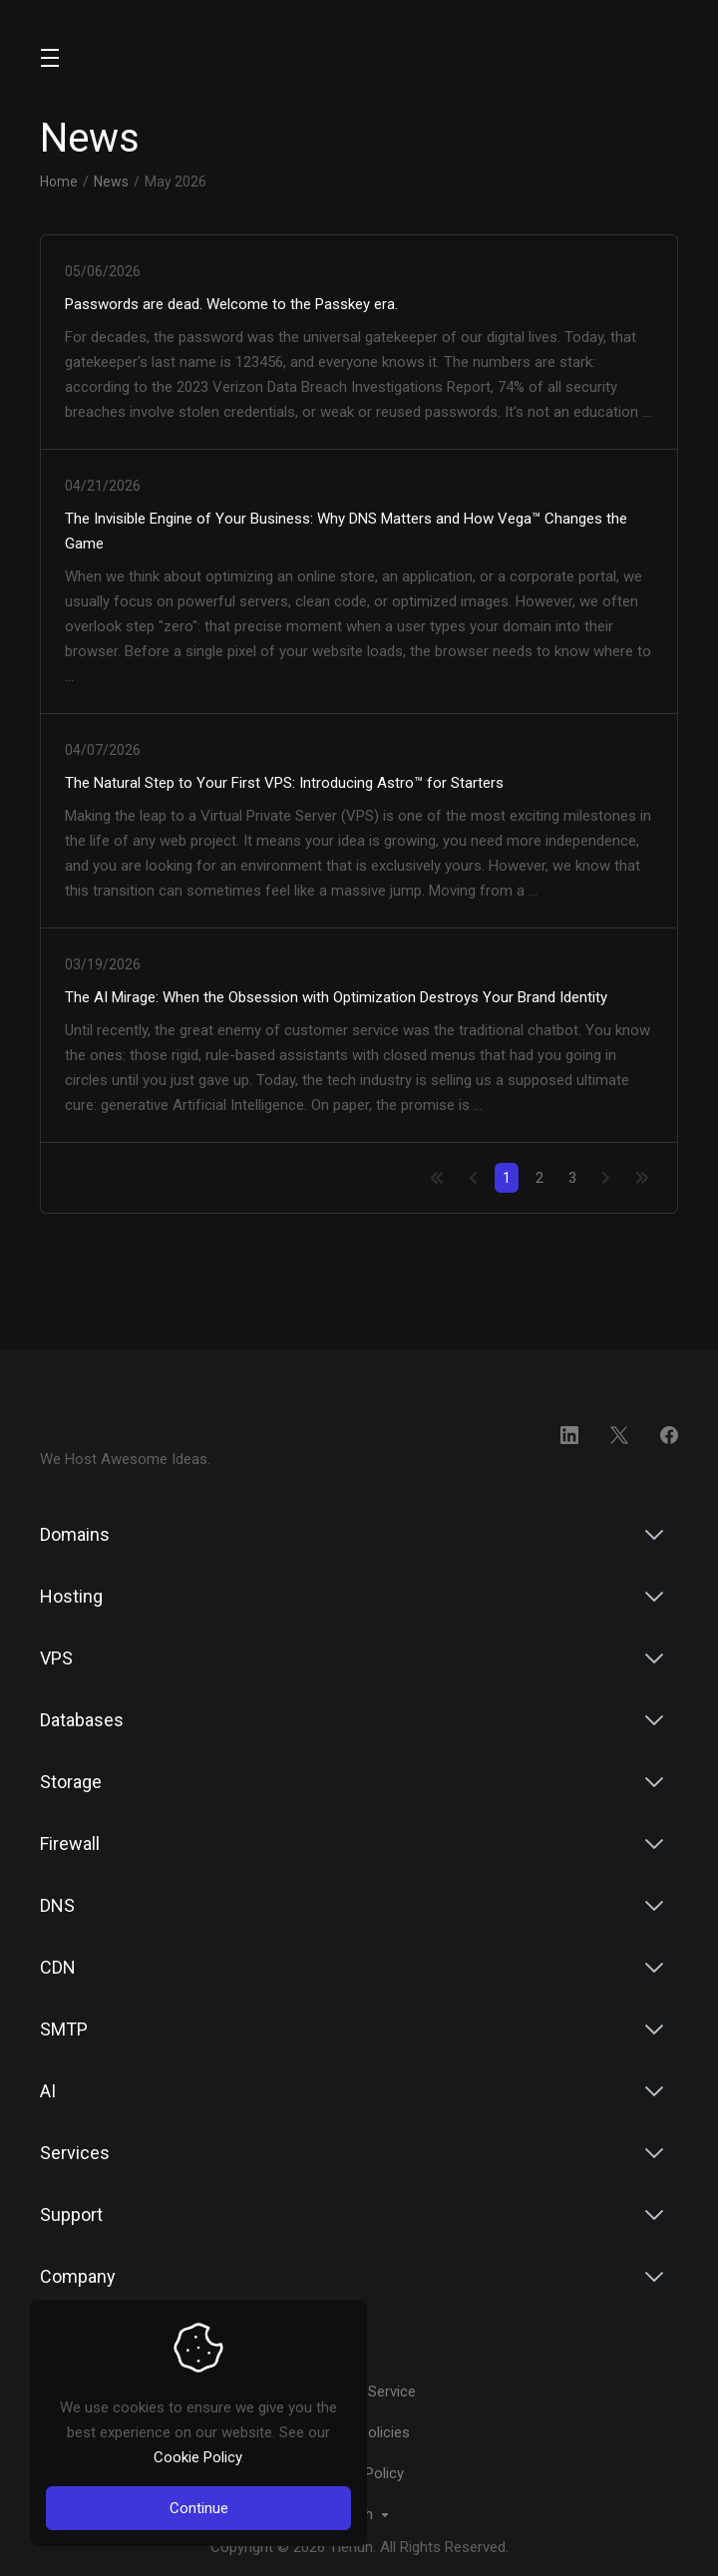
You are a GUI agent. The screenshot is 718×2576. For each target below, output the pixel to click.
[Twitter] (619, 1435)
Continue (199, 2508)
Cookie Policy (197, 2457)
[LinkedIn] (569, 1435)
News (111, 181)
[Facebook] (669, 1435)
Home (59, 181)
